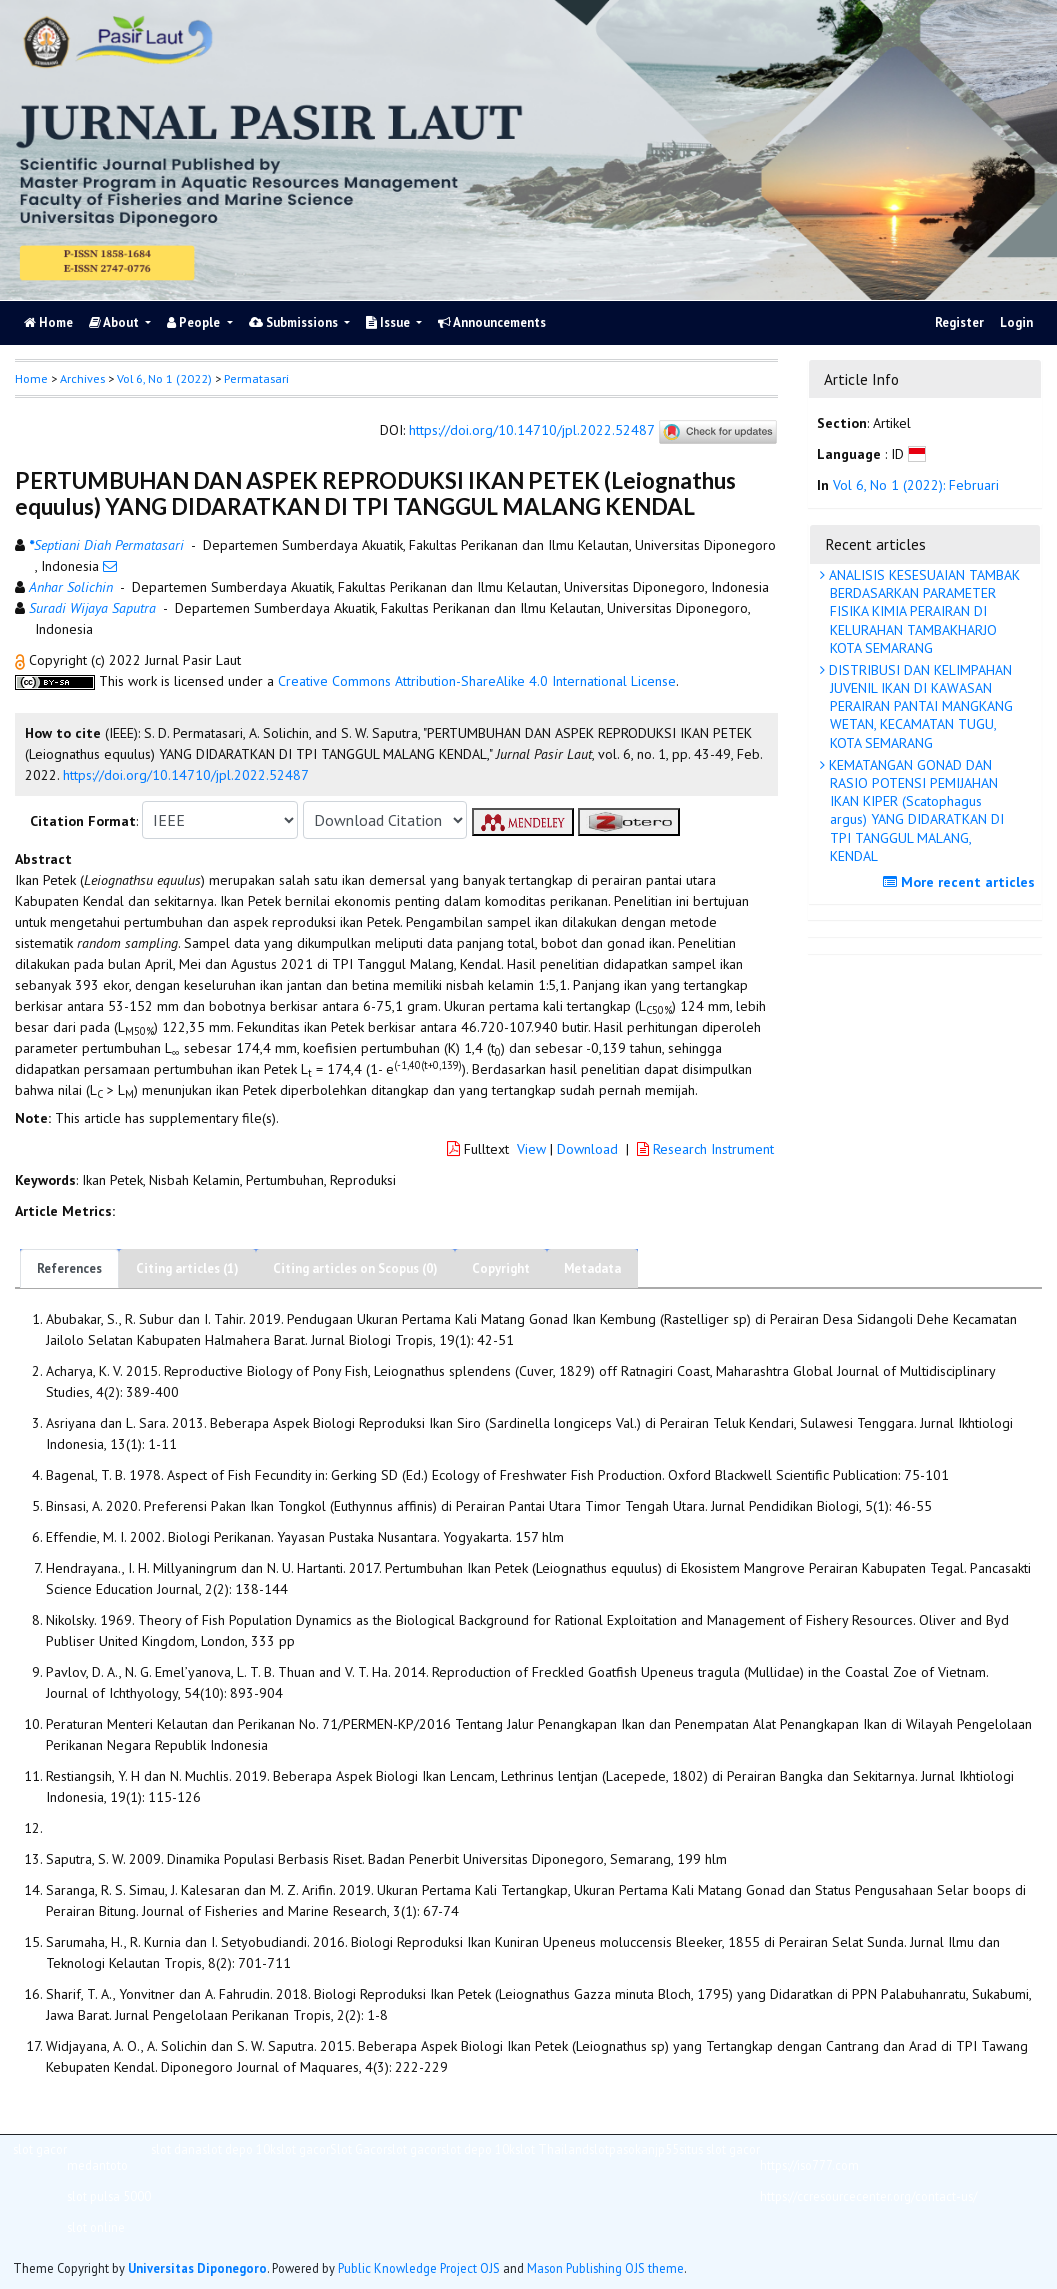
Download (587, 1149)
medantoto (97, 2165)
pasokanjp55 (644, 2149)
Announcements (492, 322)
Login (1016, 322)
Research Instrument (705, 1149)
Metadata (592, 1268)
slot (599, 2149)
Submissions (295, 322)
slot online (96, 2227)
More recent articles (961, 882)
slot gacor (40, 2149)
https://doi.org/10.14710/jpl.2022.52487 (531, 431)
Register (959, 322)
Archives (82, 378)
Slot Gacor (358, 2149)
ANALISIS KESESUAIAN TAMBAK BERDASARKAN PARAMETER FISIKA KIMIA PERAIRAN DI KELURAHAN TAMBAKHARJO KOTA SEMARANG (922, 611)
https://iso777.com (809, 2165)
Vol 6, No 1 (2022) (164, 378)
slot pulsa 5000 (109, 2196)
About (115, 322)
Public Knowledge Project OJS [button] (419, 2268)
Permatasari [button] (256, 378)
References (69, 1268)
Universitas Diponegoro (197, 2268)
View (531, 1149)
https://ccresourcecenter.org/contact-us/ (868, 2196)
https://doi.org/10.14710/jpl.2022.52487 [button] (186, 775)
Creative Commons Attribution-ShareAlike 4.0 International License (477, 681)
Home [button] (31, 378)
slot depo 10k (239, 2149)
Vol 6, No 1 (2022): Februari (916, 485)
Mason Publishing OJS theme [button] (605, 2268)
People (195, 322)
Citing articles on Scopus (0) (355, 1268)
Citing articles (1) (187, 1268)
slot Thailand (552, 2149)
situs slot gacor (719, 2149)
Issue (389, 322)
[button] (22, 660)
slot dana (176, 2149)
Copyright (501, 1268)
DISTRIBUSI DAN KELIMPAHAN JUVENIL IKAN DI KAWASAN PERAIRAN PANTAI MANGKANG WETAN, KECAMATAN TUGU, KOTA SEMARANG (919, 706)
